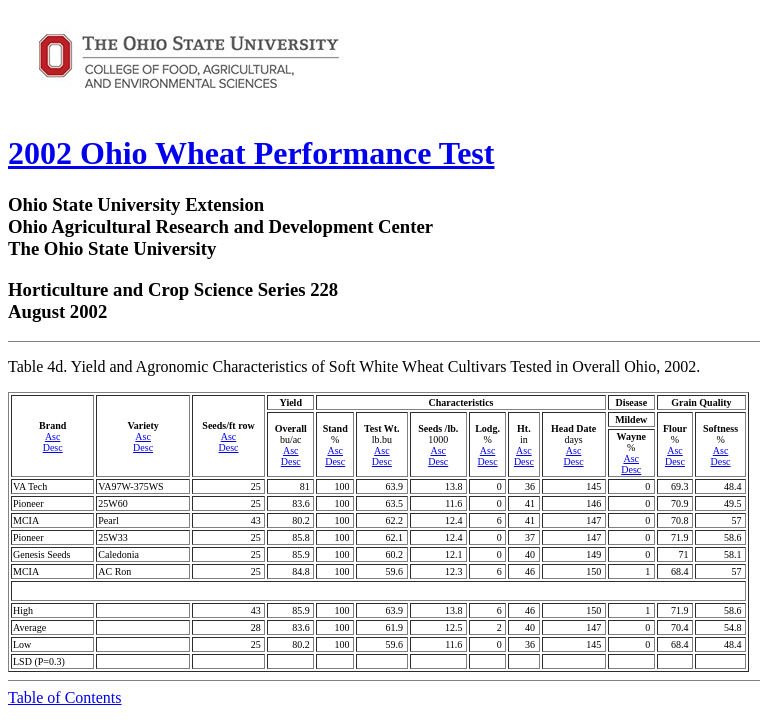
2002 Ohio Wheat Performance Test (251, 153)
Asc (53, 436)
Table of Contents (65, 697)
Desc (53, 447)
